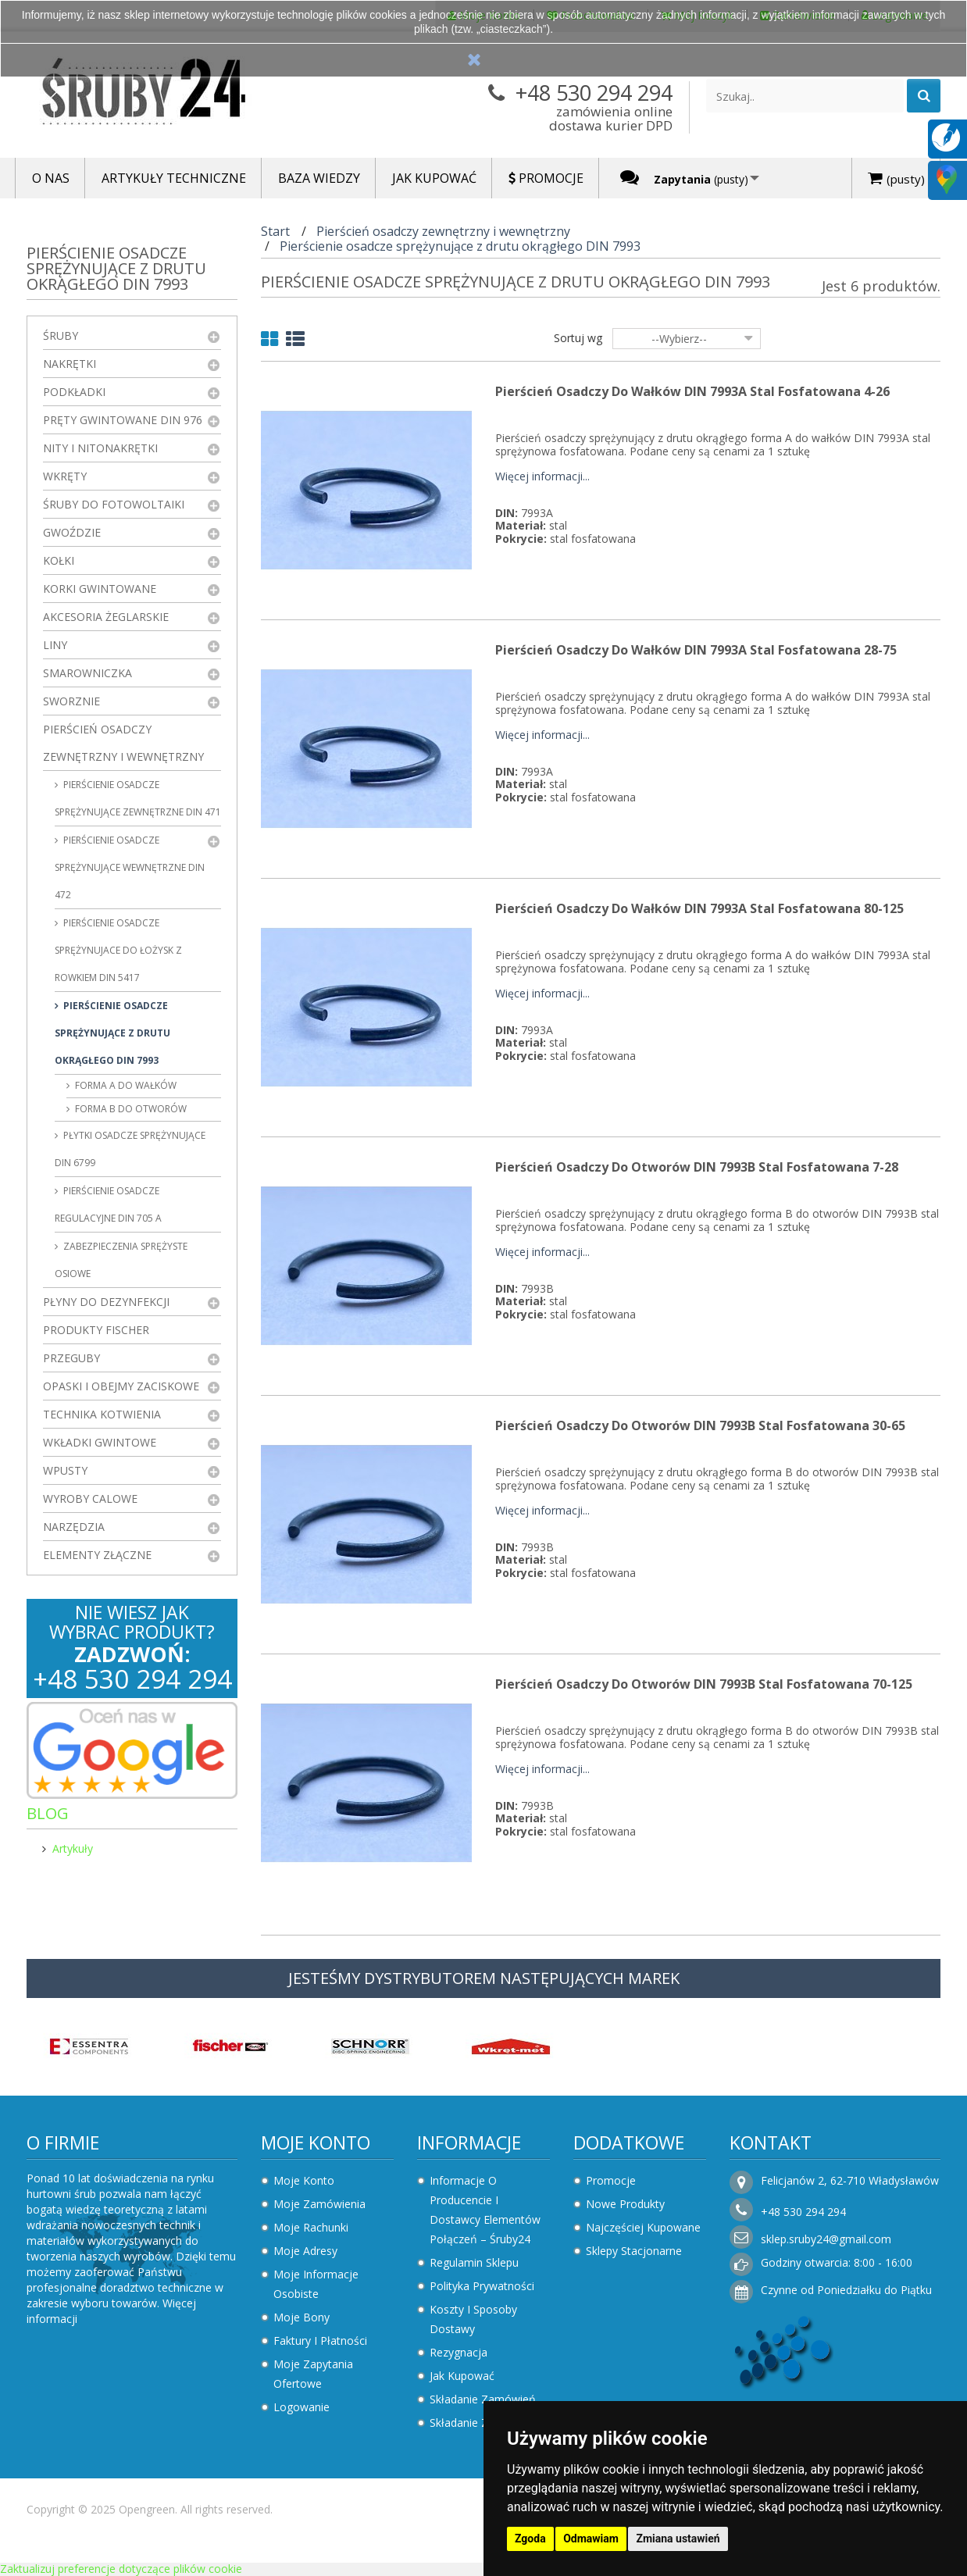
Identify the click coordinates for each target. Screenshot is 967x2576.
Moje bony (301, 2317)
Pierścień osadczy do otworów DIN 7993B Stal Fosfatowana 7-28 (696, 1167)
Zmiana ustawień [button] (677, 2538)
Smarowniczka (87, 672)
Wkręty (65, 476)
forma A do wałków (125, 1085)
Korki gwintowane (99, 588)
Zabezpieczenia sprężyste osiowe (121, 1260)
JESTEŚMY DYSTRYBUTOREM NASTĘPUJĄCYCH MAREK (484, 1978)
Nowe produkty (625, 2203)
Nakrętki (69, 363)
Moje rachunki (310, 2227)
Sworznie (71, 701)
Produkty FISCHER (96, 1329)
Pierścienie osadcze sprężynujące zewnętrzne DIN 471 (138, 798)
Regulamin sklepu (474, 2262)
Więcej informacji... (542, 476)
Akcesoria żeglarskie (106, 616)
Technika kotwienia (102, 1414)
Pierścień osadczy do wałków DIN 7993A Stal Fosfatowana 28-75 (696, 650)
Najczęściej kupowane (643, 2227)
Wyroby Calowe (90, 1498)
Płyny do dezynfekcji (106, 1301)
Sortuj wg (578, 337)
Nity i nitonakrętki (100, 448)
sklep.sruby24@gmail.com (826, 2239)
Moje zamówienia (319, 2203)
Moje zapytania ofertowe (313, 2374)
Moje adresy (305, 2250)
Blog (48, 1813)
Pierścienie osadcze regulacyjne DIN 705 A (108, 1204)
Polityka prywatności (482, 2285)
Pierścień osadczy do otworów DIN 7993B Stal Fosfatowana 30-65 (700, 1425)
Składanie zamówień (483, 2399)
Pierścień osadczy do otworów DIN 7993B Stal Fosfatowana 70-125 (703, 1684)
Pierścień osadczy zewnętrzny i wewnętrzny (123, 743)
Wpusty (65, 1470)
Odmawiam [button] (591, 2538)
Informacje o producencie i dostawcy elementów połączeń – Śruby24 (485, 2209)
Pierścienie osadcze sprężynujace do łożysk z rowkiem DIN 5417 (118, 950)
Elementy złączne (97, 1554)
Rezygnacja (458, 2352)
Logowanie (301, 2406)
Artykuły (72, 1848)
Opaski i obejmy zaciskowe (121, 1386)
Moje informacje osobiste (316, 2284)
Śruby (60, 335)
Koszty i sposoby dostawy (473, 2319)
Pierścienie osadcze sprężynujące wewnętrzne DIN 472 (130, 867)
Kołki (58, 560)
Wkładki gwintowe (99, 1442)
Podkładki (74, 391)
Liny (55, 644)
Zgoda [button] (530, 2538)
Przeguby (71, 1357)
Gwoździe (72, 532)
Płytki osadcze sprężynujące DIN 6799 (130, 1149)
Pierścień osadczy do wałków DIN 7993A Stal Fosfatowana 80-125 (699, 908)
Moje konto (315, 2142)
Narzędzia (74, 1526)
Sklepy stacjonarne (634, 2250)
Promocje (611, 2180)
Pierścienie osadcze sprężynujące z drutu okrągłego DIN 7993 (112, 1033)
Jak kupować (462, 2375)
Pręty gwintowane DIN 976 (122, 419)
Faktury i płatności (320, 2340)
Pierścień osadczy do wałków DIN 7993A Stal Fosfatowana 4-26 (692, 391)
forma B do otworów (130, 1108)
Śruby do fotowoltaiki (113, 504)
